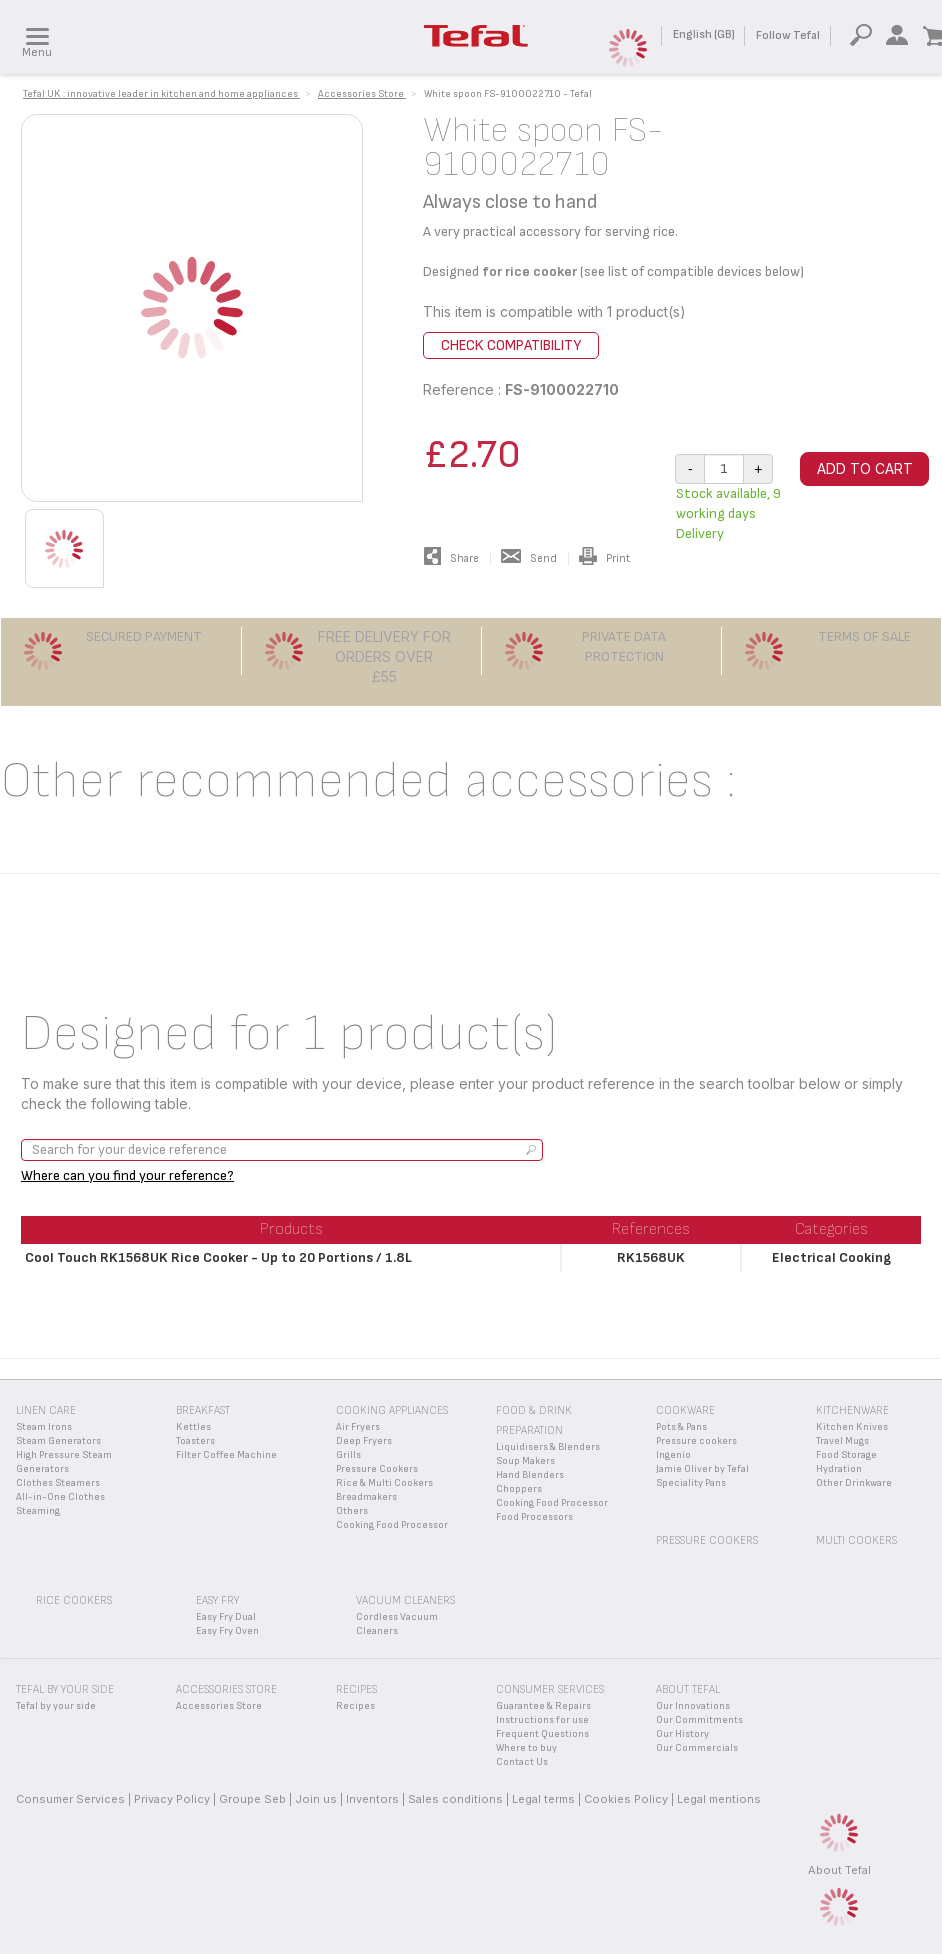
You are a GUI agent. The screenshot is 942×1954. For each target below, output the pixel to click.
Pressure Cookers (377, 1469)
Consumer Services (70, 1799)
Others (352, 1511)
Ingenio (673, 1455)
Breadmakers (366, 1497)
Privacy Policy (172, 1799)
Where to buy (526, 1748)
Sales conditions (455, 1799)
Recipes (355, 1706)
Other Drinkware (854, 1483)
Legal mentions (719, 1799)
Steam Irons (44, 1427)
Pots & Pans (681, 1427)
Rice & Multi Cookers (384, 1483)
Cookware (685, 1410)
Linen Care (46, 1410)
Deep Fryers (364, 1441)
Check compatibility (511, 345)
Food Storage (846, 1455)
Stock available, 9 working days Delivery (728, 513)
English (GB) (704, 34)
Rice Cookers (74, 1600)
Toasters (195, 1441)
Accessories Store (219, 1706)
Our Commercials (697, 1748)
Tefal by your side (56, 1706)
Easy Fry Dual (226, 1617)
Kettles (193, 1427)
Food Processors (534, 1517)
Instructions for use (542, 1720)
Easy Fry (217, 1600)
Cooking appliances (392, 1410)
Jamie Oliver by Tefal (702, 1469)
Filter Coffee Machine (226, 1455)
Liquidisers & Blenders (548, 1447)
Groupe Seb (252, 1799)
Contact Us (522, 1762)
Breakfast (203, 1410)
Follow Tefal (788, 35)
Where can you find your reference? (127, 1175)
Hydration (839, 1469)
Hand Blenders (530, 1475)
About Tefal (839, 1870)
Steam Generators (58, 1441)
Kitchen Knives (852, 1427)
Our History (682, 1734)
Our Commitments (699, 1720)
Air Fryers (358, 1427)
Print (604, 558)
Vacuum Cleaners (405, 1600)
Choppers (519, 1489)
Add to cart (865, 468)
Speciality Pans (691, 1483)
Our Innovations (693, 1706)
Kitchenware (852, 1410)
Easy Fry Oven (227, 1631)
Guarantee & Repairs (543, 1706)
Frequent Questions (542, 1734)
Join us (316, 1799)
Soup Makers (525, 1461)
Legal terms (543, 1799)
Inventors (372, 1799)
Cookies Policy (626, 1799)
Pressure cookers (696, 1441)
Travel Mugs (842, 1441)
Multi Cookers (856, 1540)
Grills (348, 1455)
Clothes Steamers (58, 1483)
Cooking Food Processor (392, 1525)
